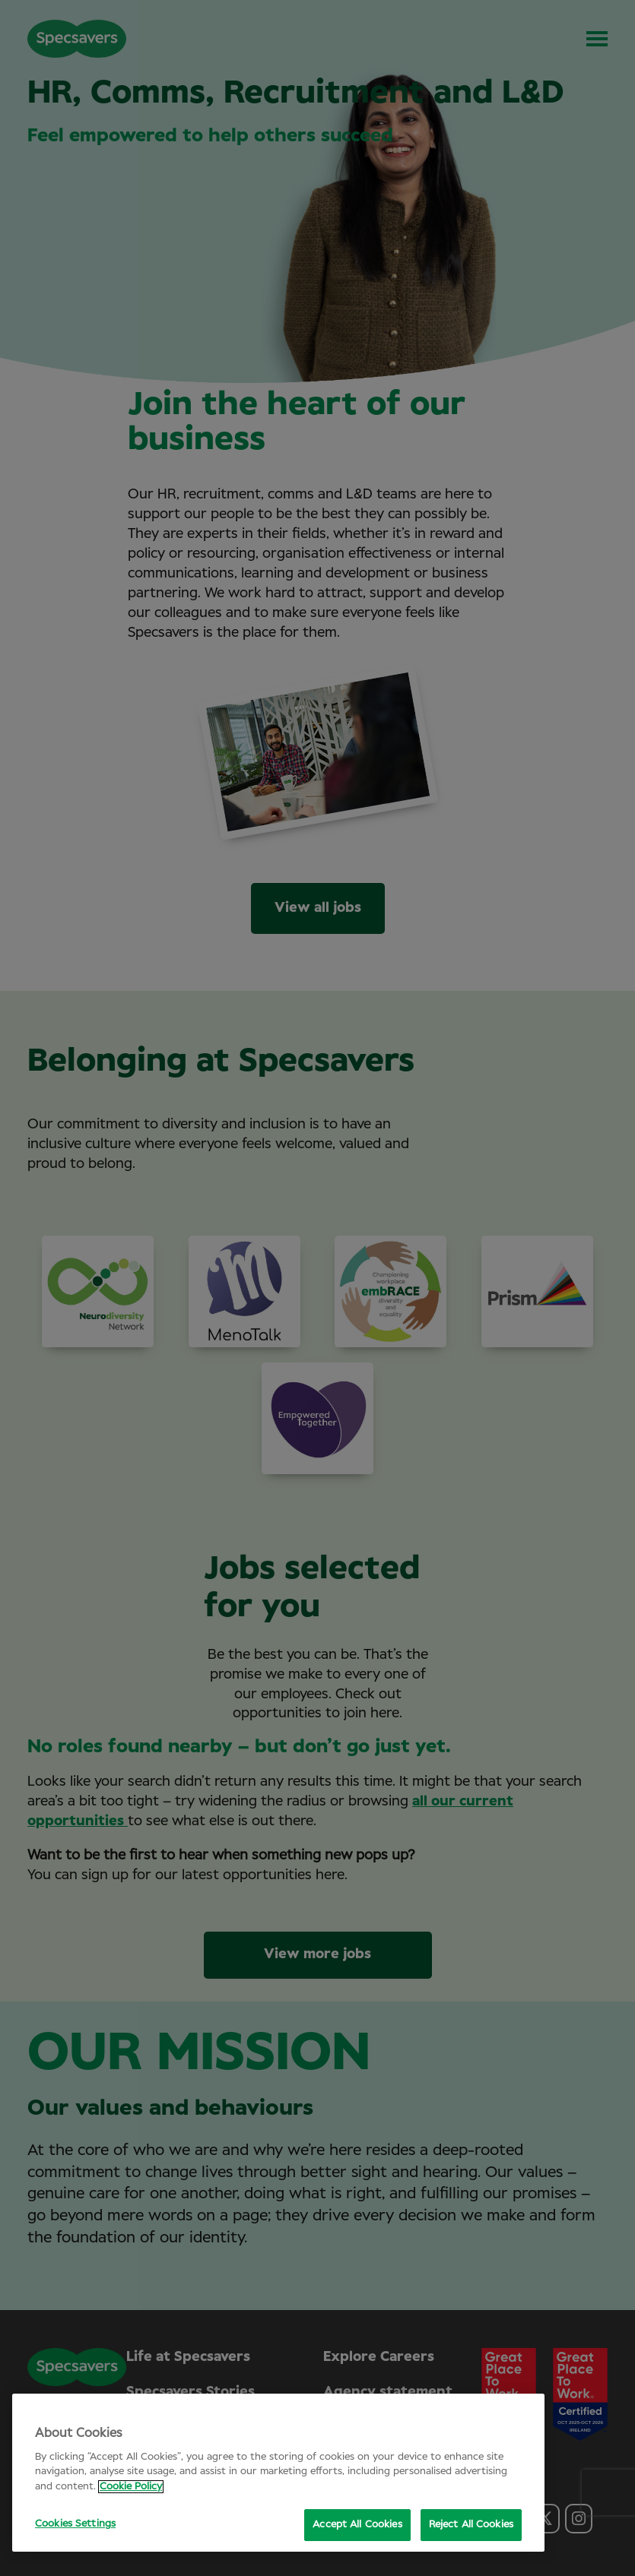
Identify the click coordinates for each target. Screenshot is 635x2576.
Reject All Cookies (471, 2525)
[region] (278, 2473)
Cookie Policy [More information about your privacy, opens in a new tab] (131, 2487)
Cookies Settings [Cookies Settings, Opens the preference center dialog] (75, 2524)
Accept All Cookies (357, 2525)
